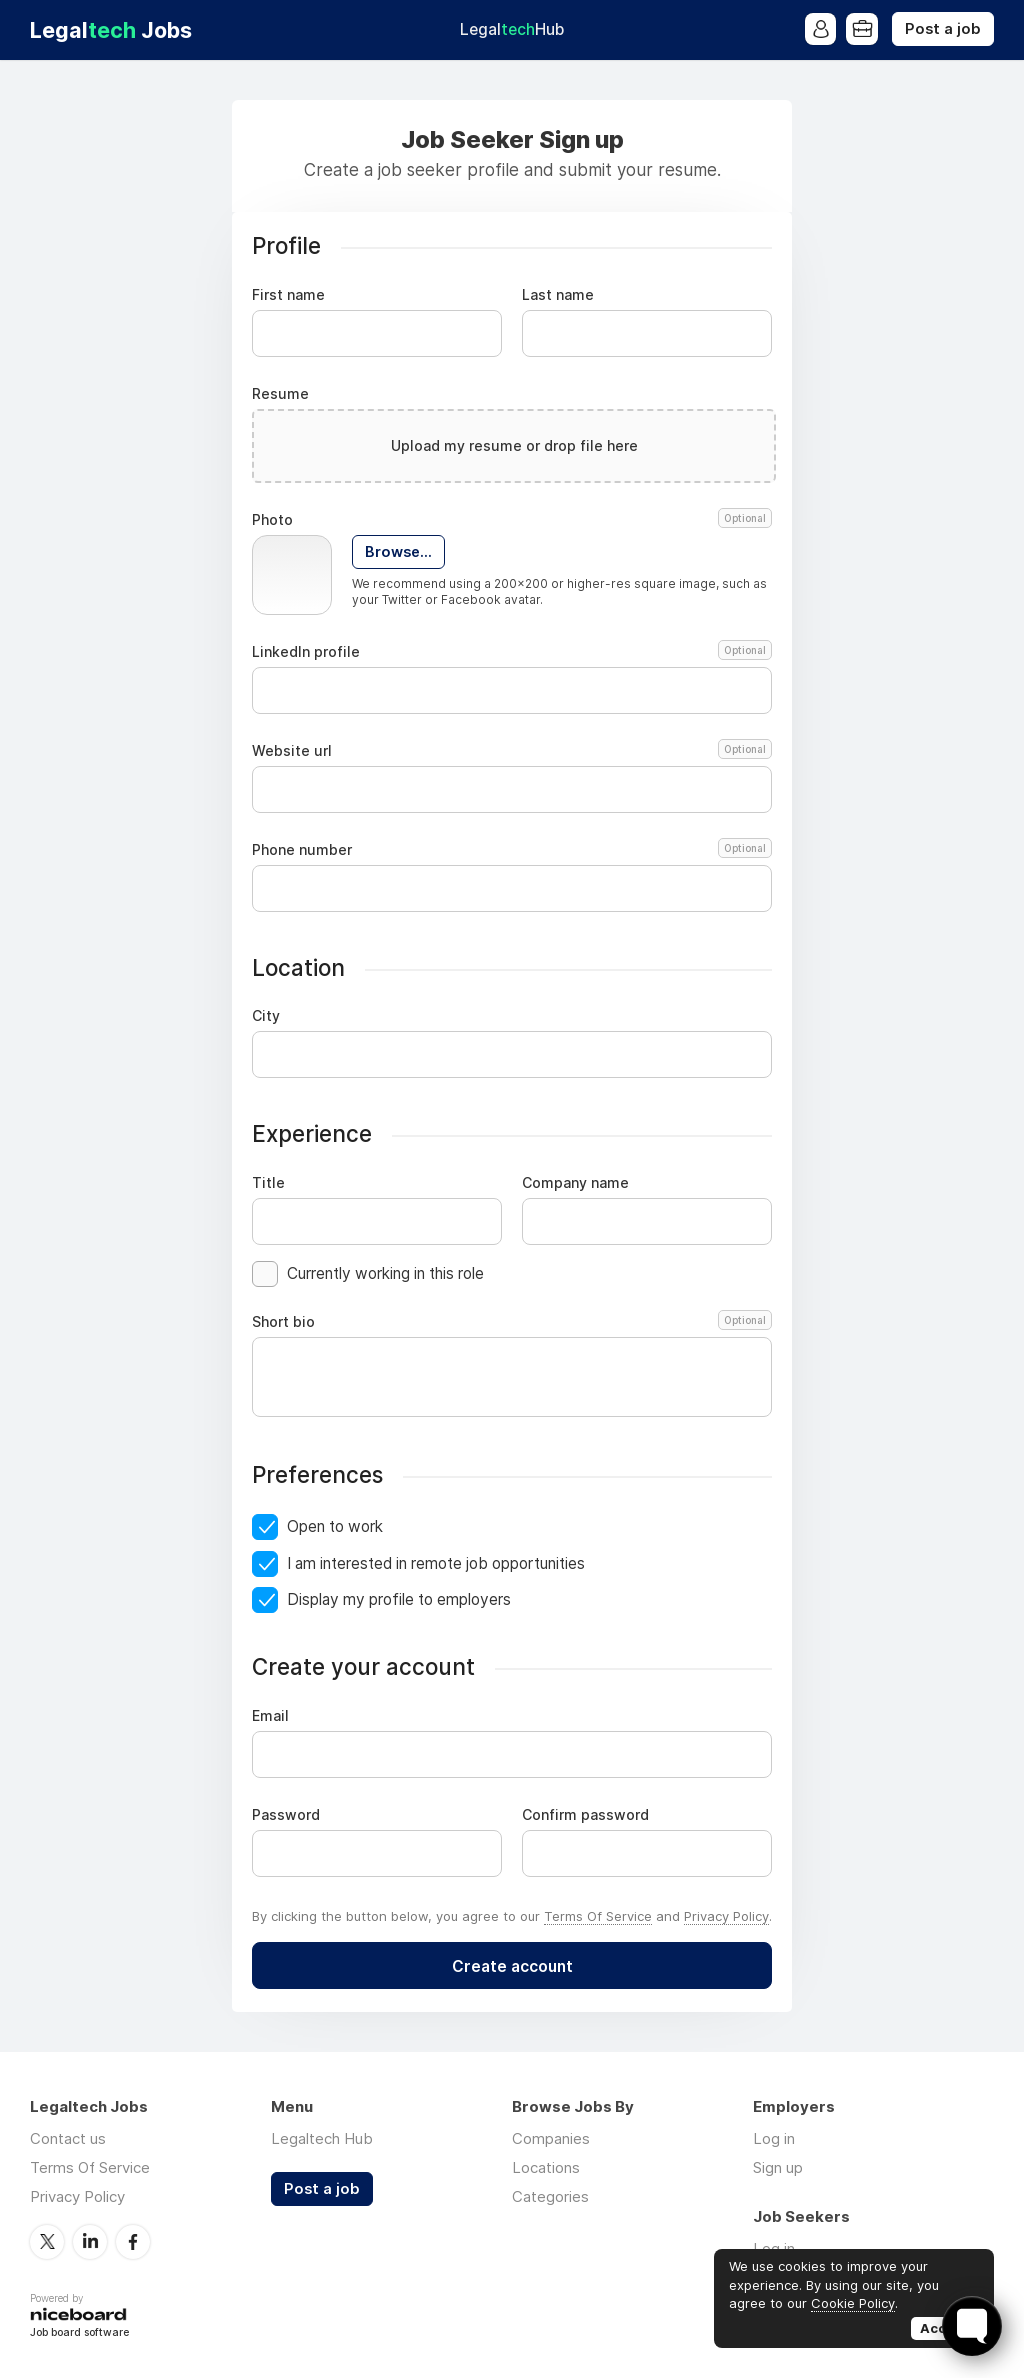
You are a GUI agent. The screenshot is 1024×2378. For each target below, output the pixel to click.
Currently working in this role (385, 1273)
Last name (558, 295)
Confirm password (585, 1815)
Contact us (68, 2138)
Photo (512, 520)
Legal (512, 29)
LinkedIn (90, 2241)
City (266, 1016)
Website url (512, 751)
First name (288, 295)
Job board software (79, 2332)
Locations (546, 2167)
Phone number (512, 850)
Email (270, 1716)
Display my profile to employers (399, 1599)
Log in (774, 2138)
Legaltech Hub (322, 2138)
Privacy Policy (726, 1916)
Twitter (47, 2241)
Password (286, 1815)
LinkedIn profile (512, 652)
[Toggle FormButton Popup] (972, 2326)
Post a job (943, 29)
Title (268, 1183)
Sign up (778, 2167)
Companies (551, 2138)
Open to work (335, 1526)
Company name (575, 1183)
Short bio (512, 1322)
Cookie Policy (853, 2303)
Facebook (133, 2241)
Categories (550, 2196)
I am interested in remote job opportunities (436, 1563)
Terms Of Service (598, 1916)
